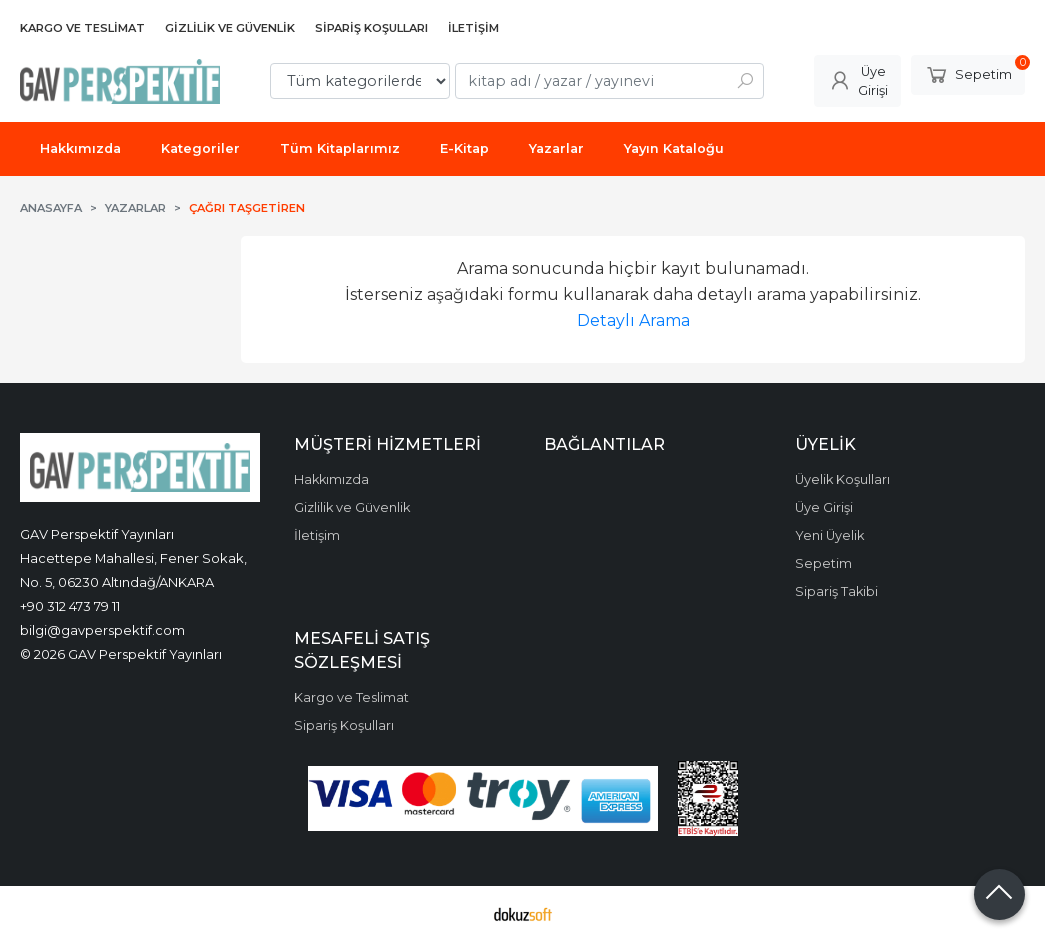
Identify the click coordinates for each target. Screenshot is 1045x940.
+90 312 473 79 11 (70, 606)
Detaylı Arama (633, 320)
